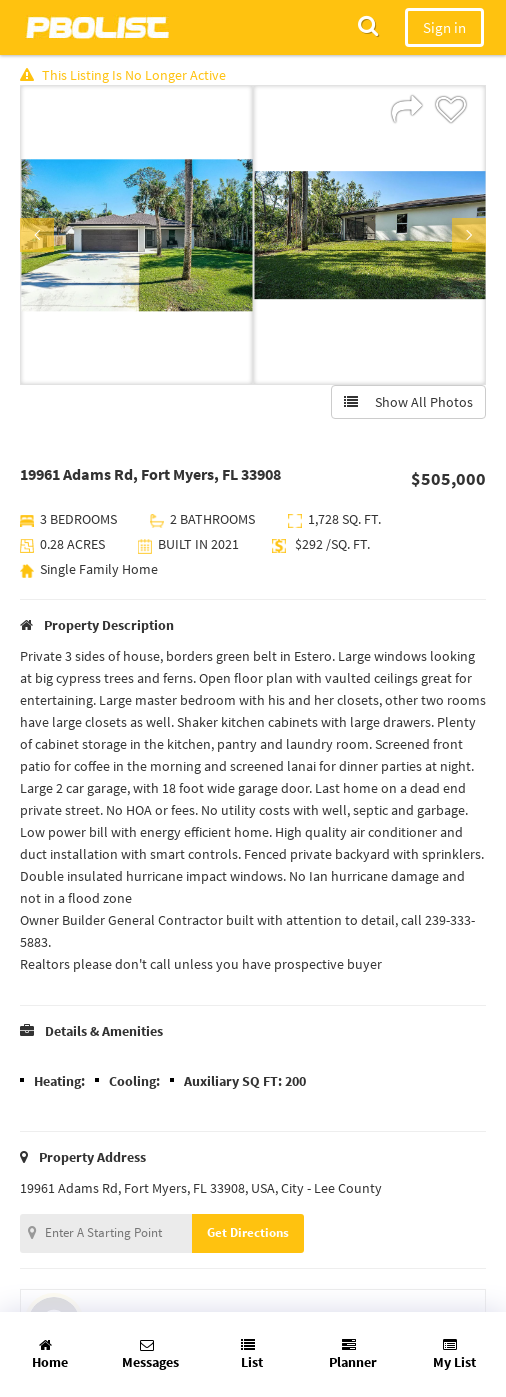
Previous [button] (37, 235)
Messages (150, 1354)
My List (454, 1354)
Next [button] (469, 235)
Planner (353, 1354)
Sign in (444, 27)
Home (50, 1354)
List (252, 1354)
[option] (136, 235)
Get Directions (248, 1232)
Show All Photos (408, 402)
